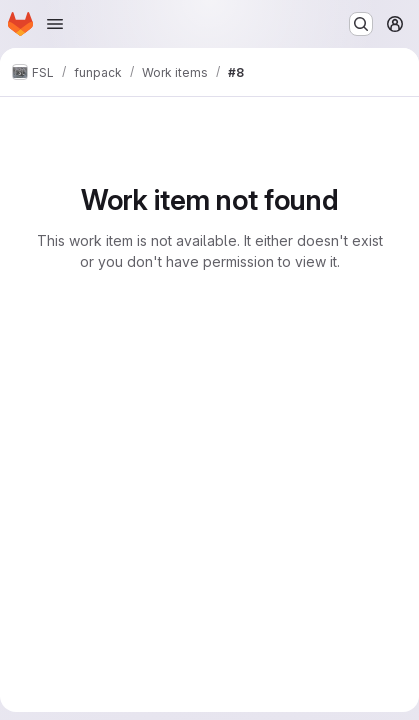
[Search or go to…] (361, 24)
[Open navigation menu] (55, 24)
